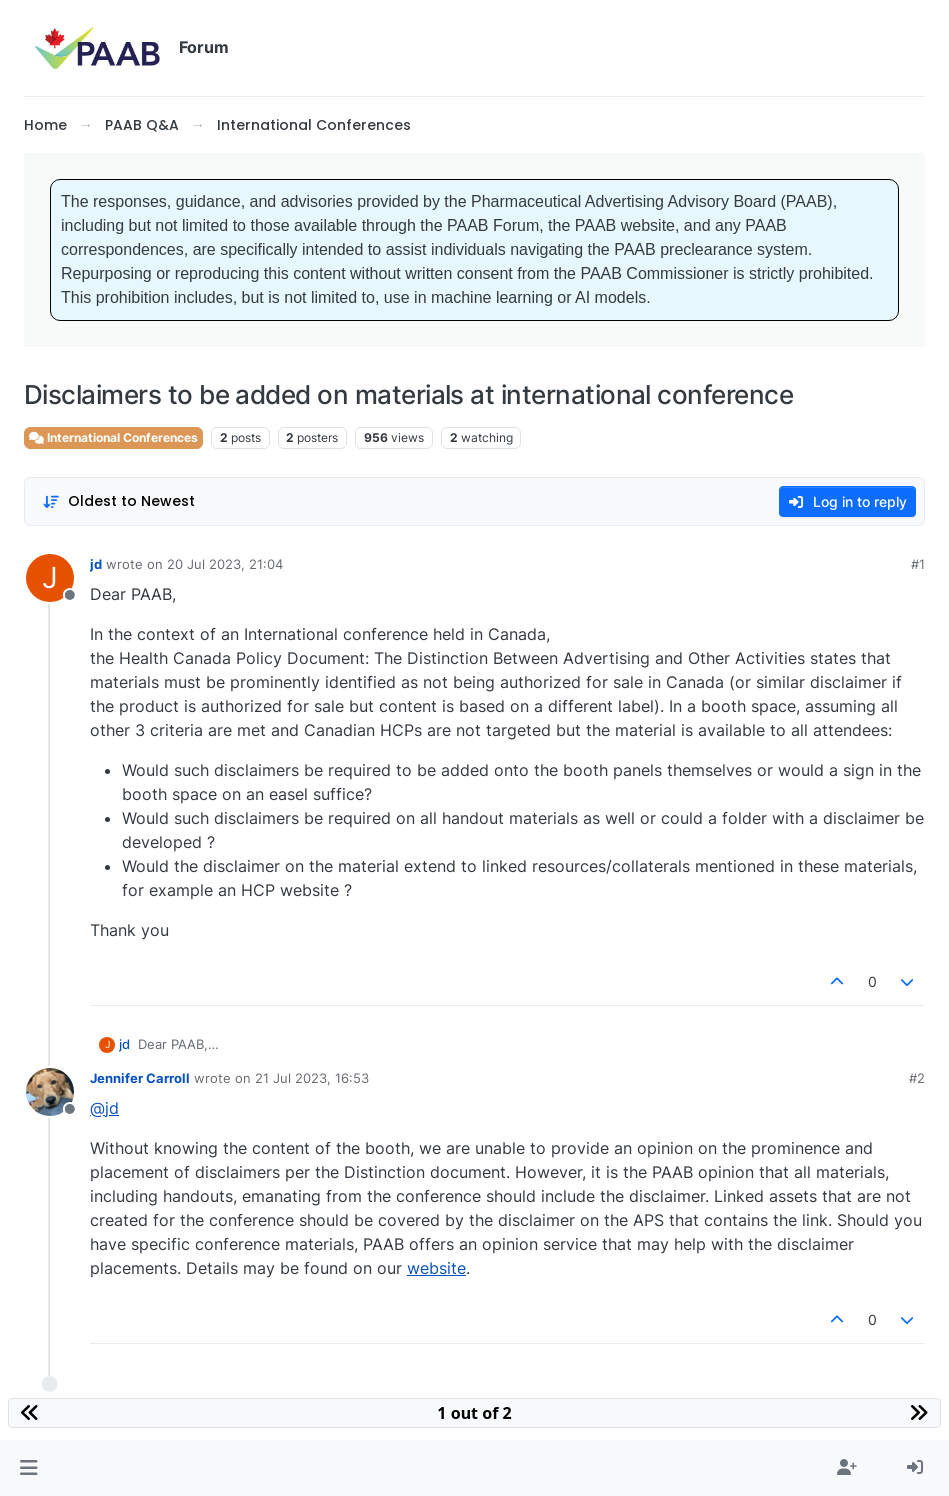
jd (96, 564)
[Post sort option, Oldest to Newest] (118, 501)
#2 (917, 1078)
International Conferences (113, 437)
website (436, 1268)
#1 (918, 564)
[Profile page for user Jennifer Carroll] (50, 1092)
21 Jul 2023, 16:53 (312, 1078)
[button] (28, 1468)
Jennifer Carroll (140, 1078)
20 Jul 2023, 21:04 (225, 564)
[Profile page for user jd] (50, 578)
